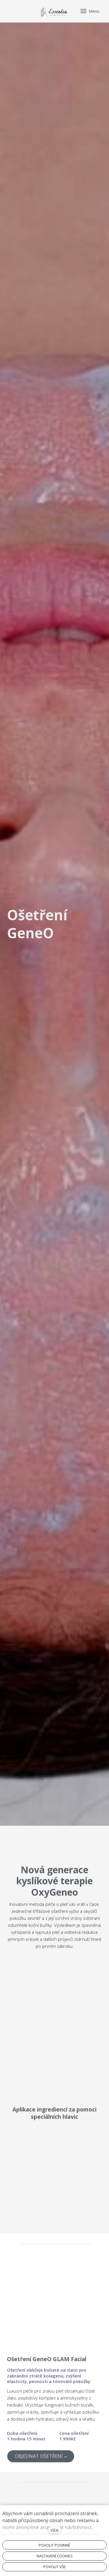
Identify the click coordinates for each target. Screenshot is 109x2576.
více (55, 2530)
